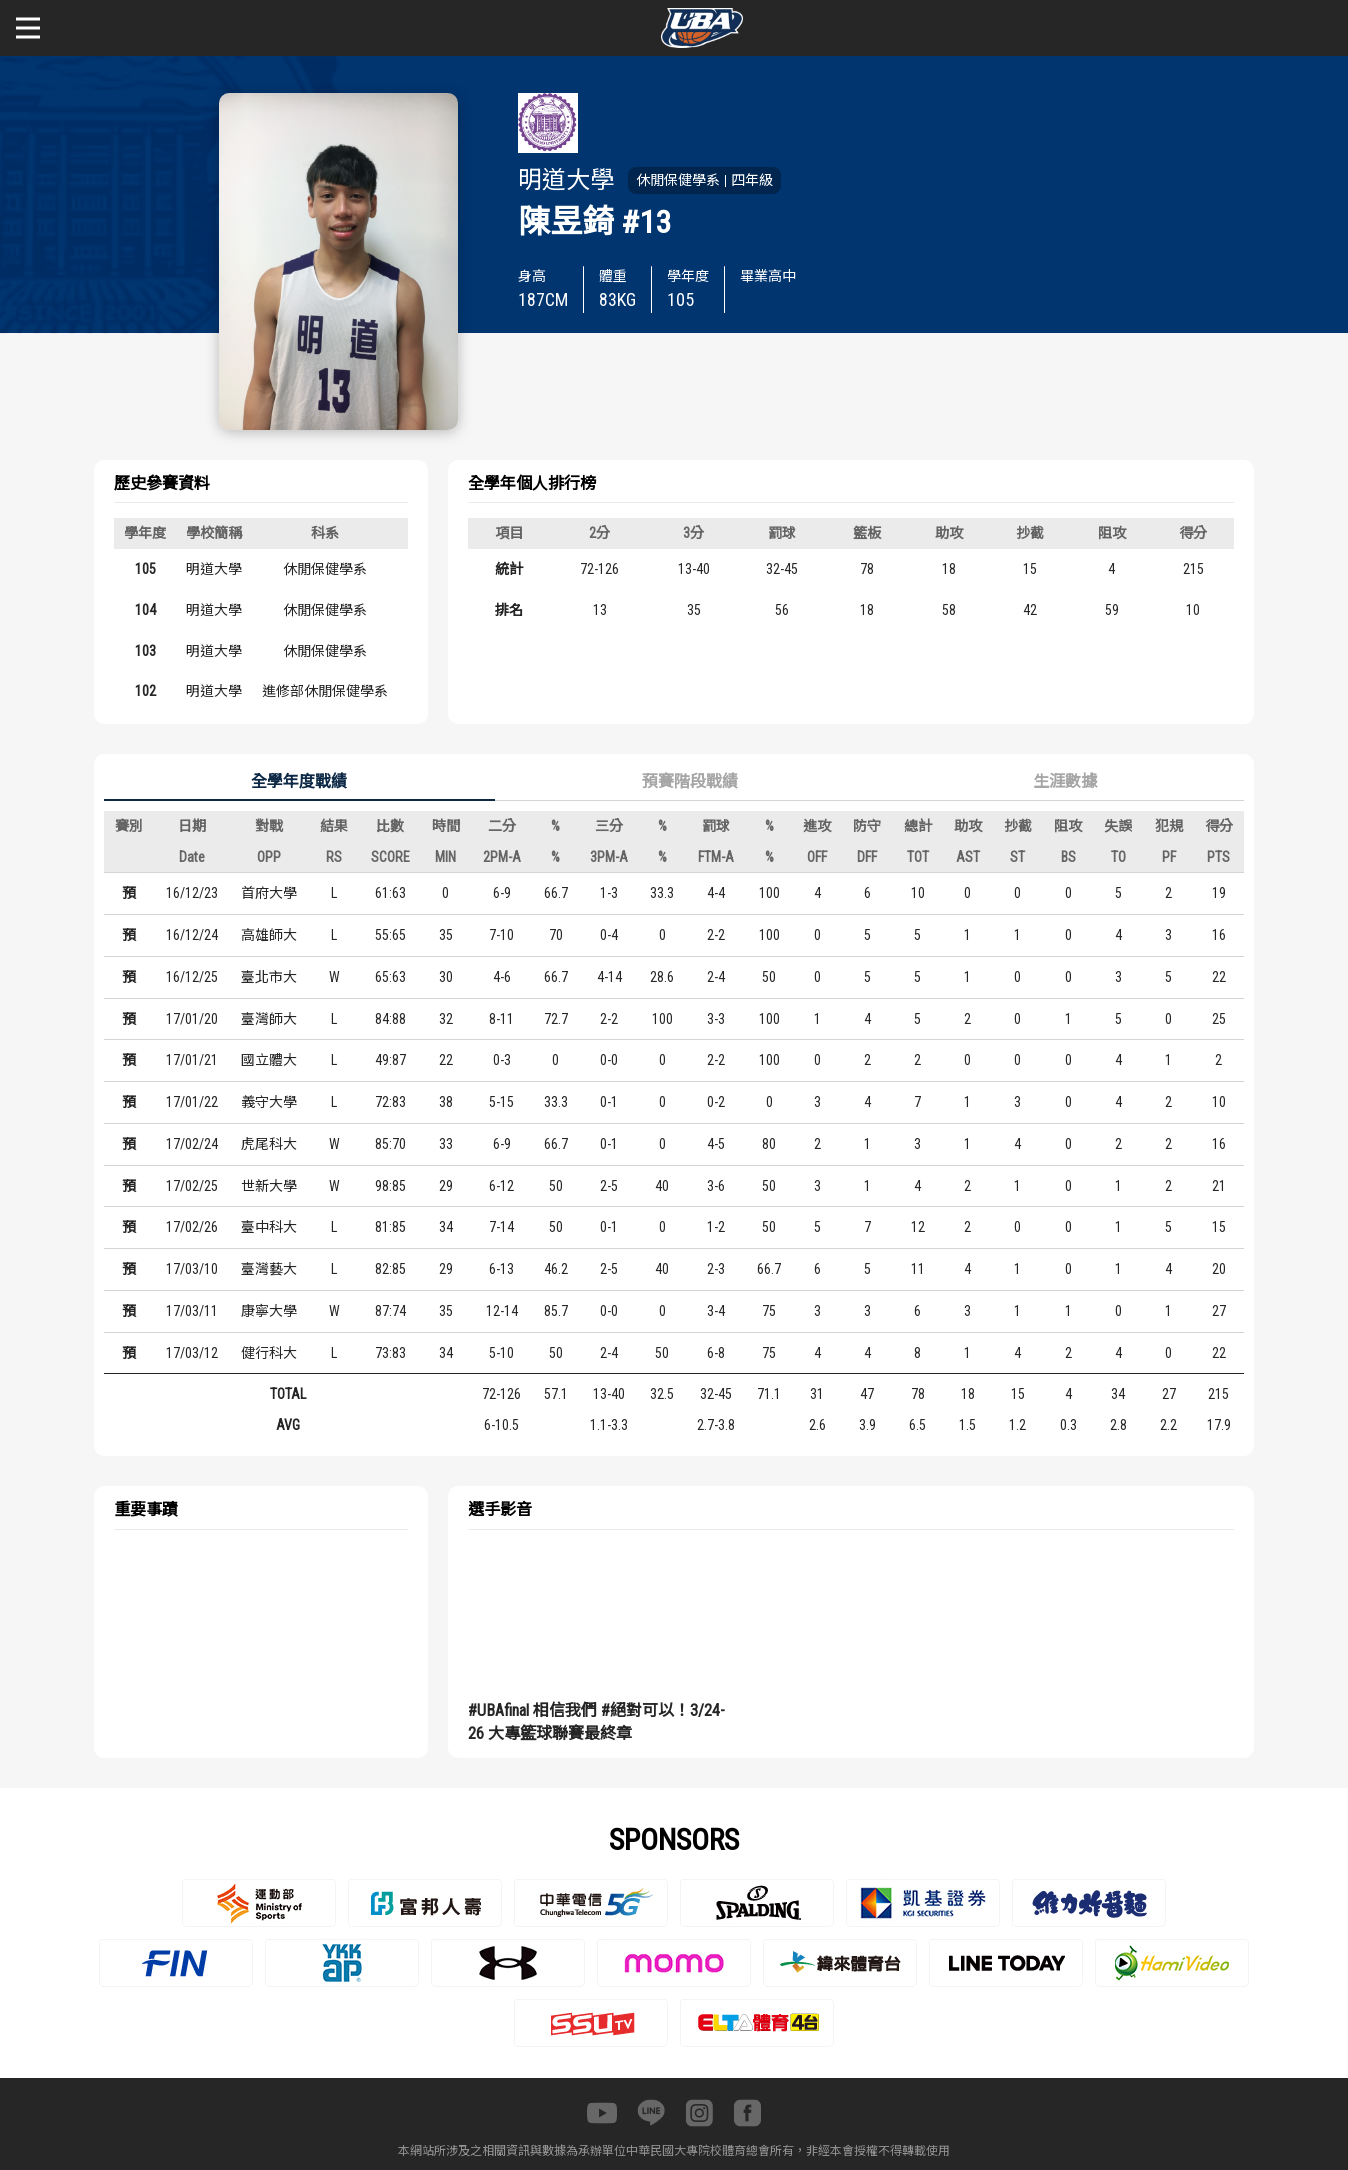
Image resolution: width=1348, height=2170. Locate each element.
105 (145, 569)
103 (145, 651)
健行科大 (269, 1353)
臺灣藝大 (269, 1269)
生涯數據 (1065, 781)
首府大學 (269, 893)
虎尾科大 (269, 1144)
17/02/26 (192, 1227)
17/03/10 (192, 1269)
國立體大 (269, 1060)
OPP (269, 857)
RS (334, 857)
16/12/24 (192, 935)
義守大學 (269, 1102)
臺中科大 (269, 1227)
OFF (817, 857)
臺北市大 (269, 977)
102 (145, 691)
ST (1017, 857)
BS (1068, 857)
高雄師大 (269, 935)
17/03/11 (192, 1311)
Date (192, 857)
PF (1169, 857)
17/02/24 (192, 1144)
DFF (867, 857)
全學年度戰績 (299, 781)
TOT (918, 857)
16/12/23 (192, 893)
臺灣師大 (269, 1019)
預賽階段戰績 (690, 781)
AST (968, 857)
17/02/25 (192, 1186)
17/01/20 (192, 1019)
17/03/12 (192, 1353)
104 (145, 610)
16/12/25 (192, 977)
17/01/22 (192, 1102)
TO (1118, 857)
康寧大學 (269, 1311)
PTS (1218, 857)
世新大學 (269, 1186)
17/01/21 (192, 1060)
